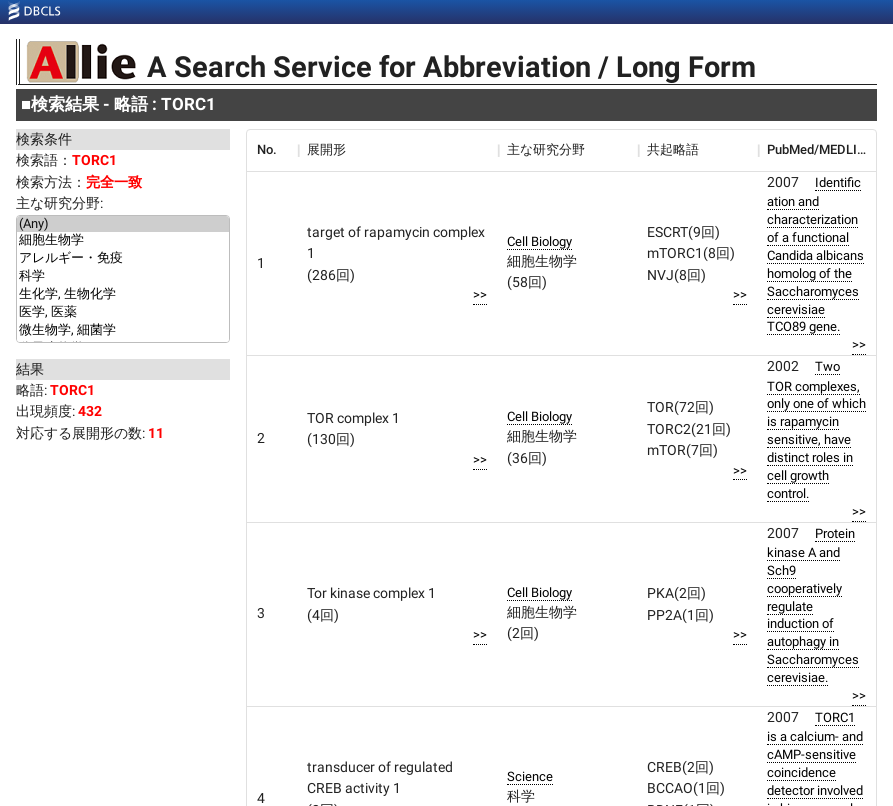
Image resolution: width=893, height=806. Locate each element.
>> (480, 294)
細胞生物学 (123, 241)
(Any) (123, 224)
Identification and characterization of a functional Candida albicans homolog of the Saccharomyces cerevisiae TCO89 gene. (815, 255)
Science (530, 776)
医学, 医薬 (123, 313)
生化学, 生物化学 (123, 295)
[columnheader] (272, 150)
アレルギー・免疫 (123, 259)
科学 (123, 277)
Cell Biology (539, 241)
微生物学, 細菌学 (123, 331)
